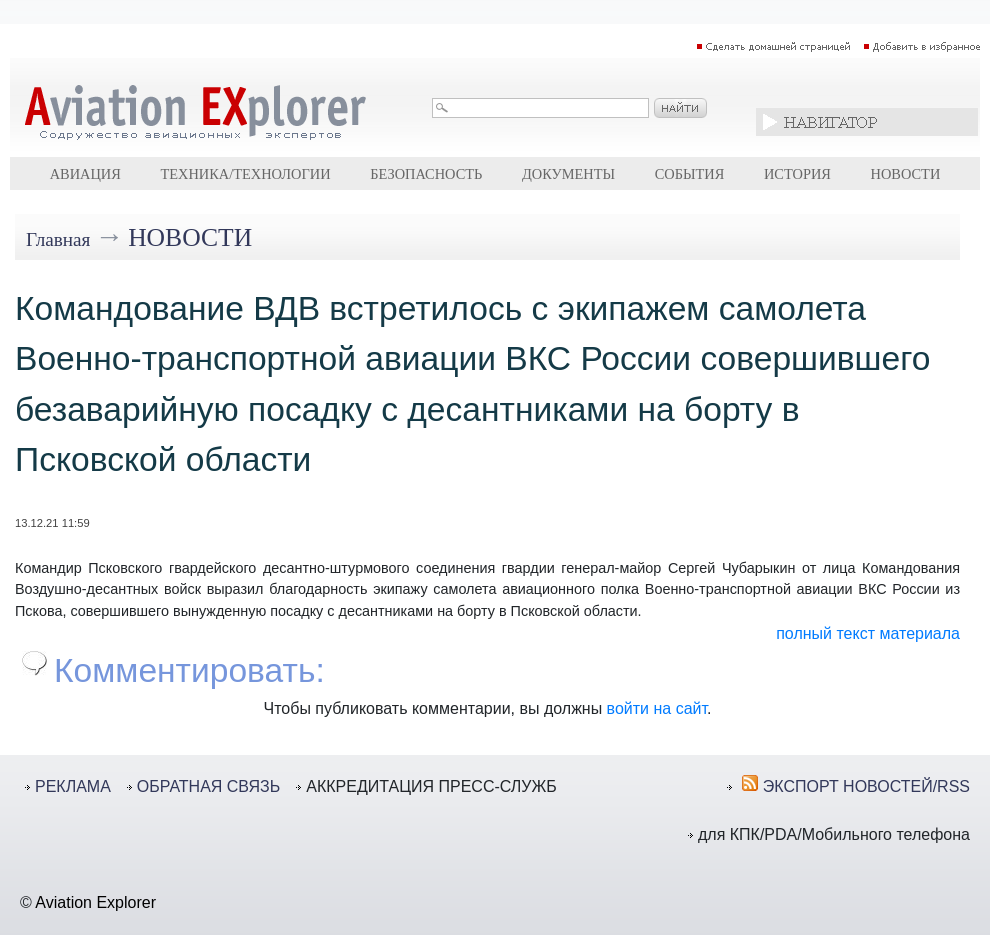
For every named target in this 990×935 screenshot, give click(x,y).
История (797, 174)
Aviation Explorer (95, 902)
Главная (58, 239)
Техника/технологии (245, 174)
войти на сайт (657, 708)
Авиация (85, 174)
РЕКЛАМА (73, 786)
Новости (906, 174)
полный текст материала (868, 633)
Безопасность (426, 174)
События (690, 174)
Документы (568, 174)
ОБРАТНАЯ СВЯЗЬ (208, 786)
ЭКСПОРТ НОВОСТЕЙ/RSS (866, 786)
